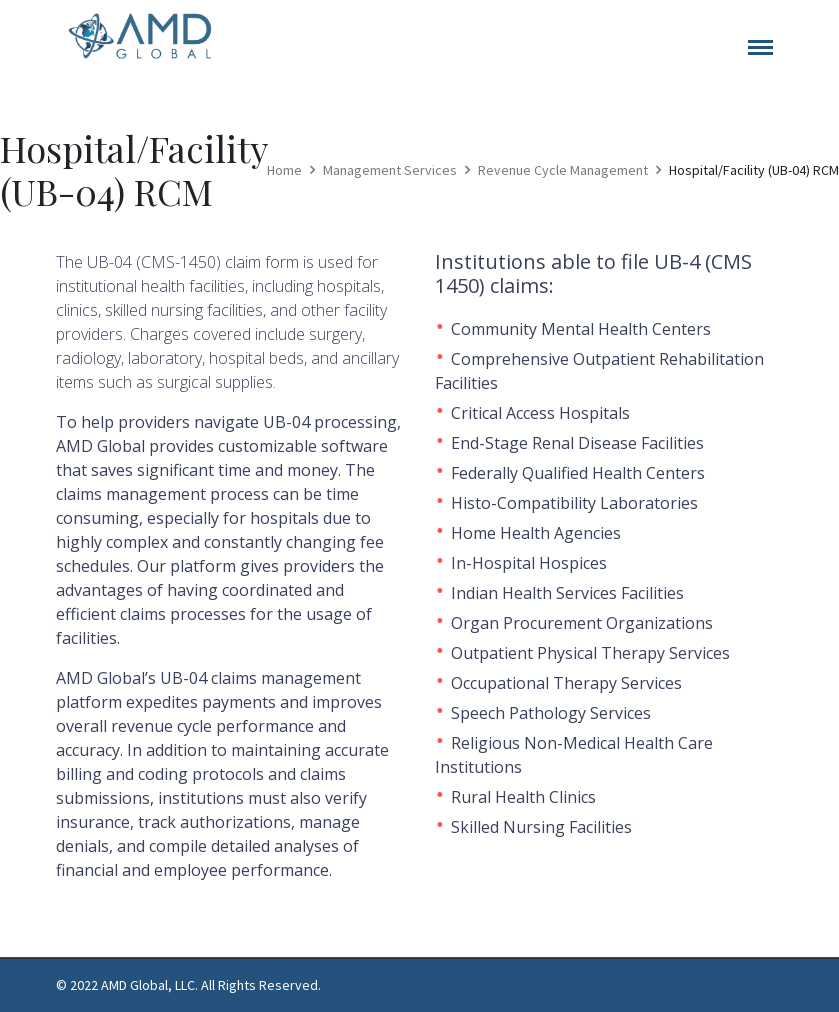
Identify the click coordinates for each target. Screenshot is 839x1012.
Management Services (390, 170)
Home (284, 170)
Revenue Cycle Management (563, 170)
